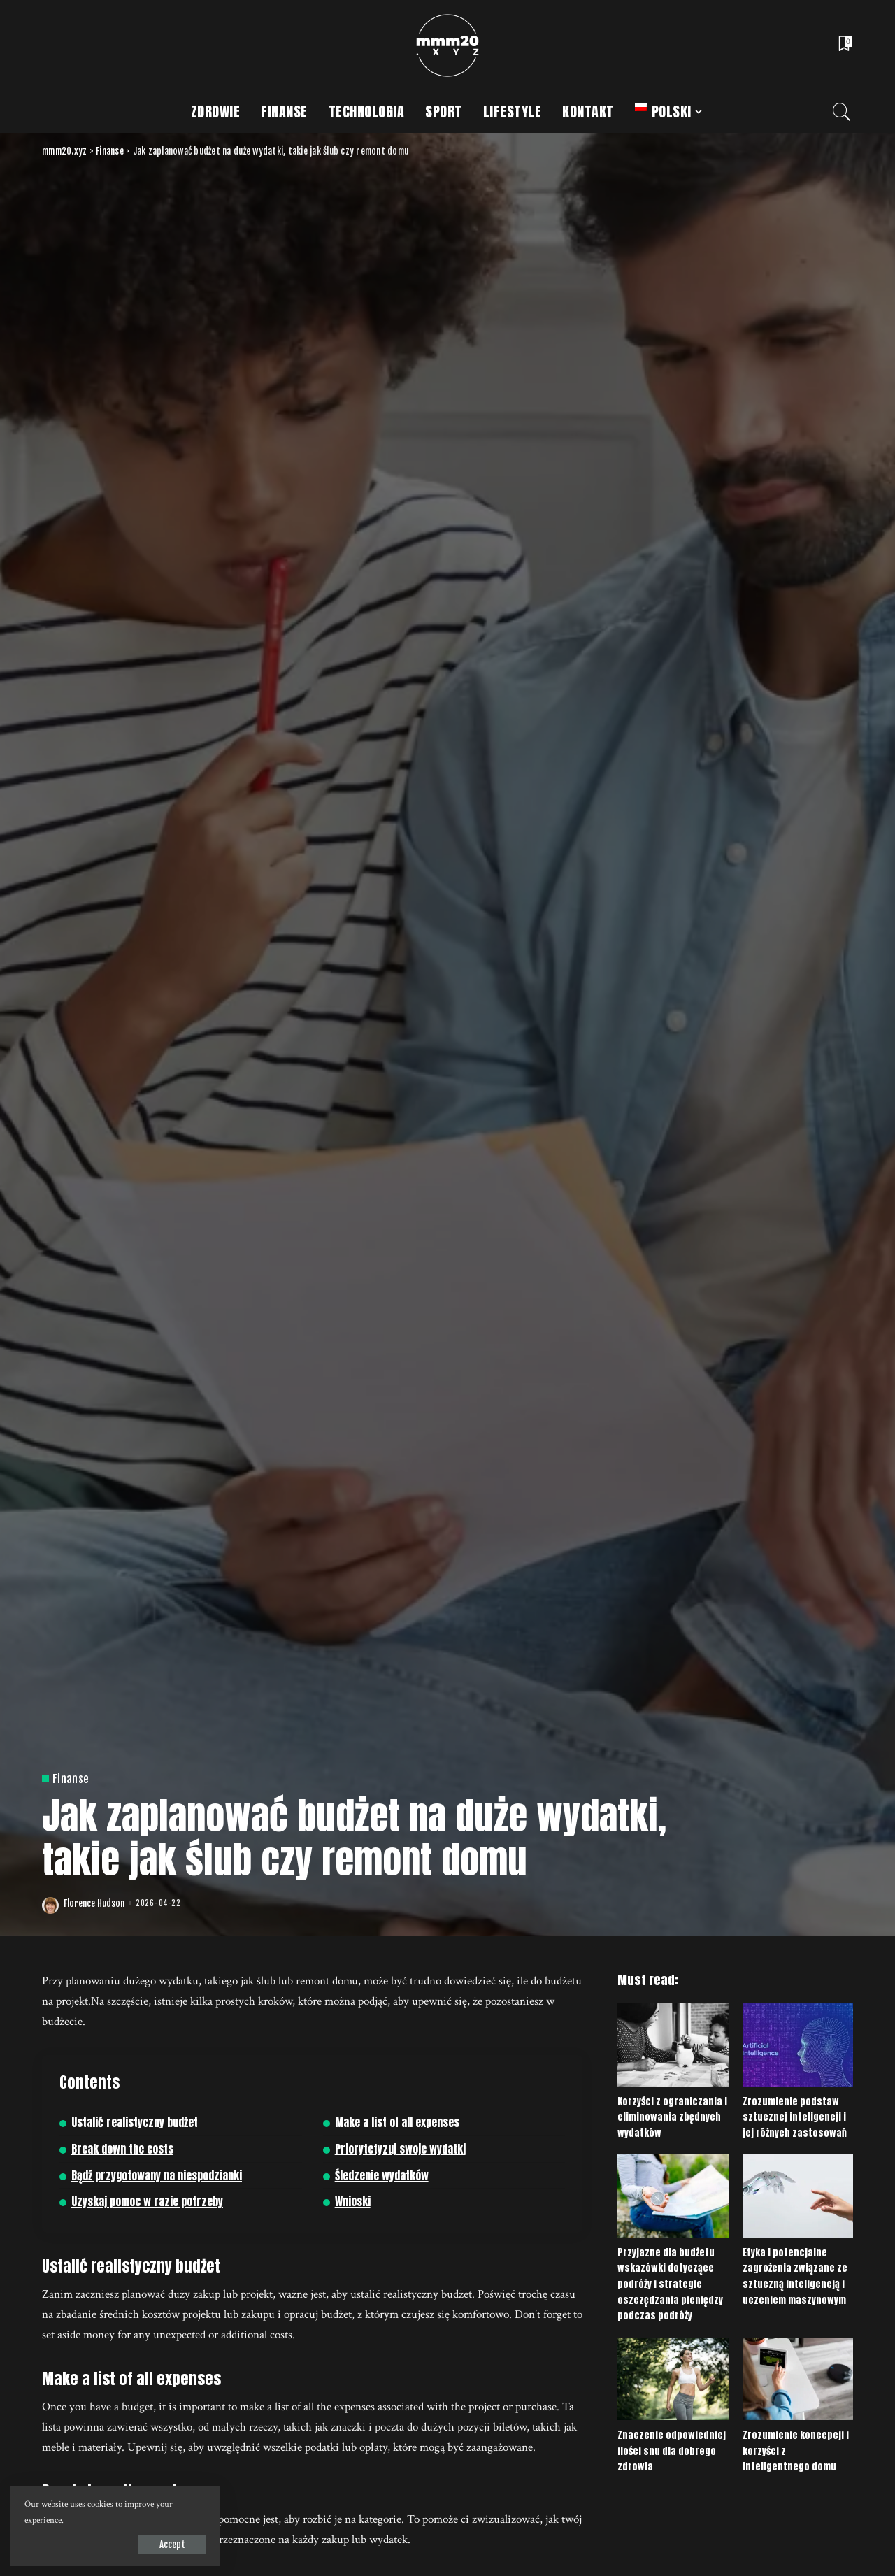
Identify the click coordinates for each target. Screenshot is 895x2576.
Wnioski (353, 2202)
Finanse (71, 1778)
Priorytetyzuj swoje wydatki (400, 2149)
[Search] (842, 112)
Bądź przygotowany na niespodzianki (156, 2176)
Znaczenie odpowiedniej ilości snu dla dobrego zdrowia (671, 2451)
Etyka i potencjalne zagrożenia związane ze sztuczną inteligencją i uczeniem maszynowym (795, 2276)
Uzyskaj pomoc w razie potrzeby (147, 2202)
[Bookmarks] (844, 45)
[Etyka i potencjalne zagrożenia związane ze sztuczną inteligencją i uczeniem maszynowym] (798, 2196)
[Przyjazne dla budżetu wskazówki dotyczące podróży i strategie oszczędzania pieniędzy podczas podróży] (672, 2196)
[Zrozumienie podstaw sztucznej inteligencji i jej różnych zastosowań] (798, 2045)
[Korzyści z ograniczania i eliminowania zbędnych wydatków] (672, 2045)
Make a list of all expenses (397, 2123)
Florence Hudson (94, 1903)
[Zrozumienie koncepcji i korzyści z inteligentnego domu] (798, 2379)
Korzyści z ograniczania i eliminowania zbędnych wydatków (672, 2117)
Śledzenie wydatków (382, 2176)
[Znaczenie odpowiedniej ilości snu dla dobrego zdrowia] (672, 2379)
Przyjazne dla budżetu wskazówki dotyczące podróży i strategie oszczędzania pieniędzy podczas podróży (670, 2284)
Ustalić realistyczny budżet (134, 2123)
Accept (172, 2544)
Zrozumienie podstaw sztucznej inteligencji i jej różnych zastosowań (795, 2117)
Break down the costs (122, 2149)
